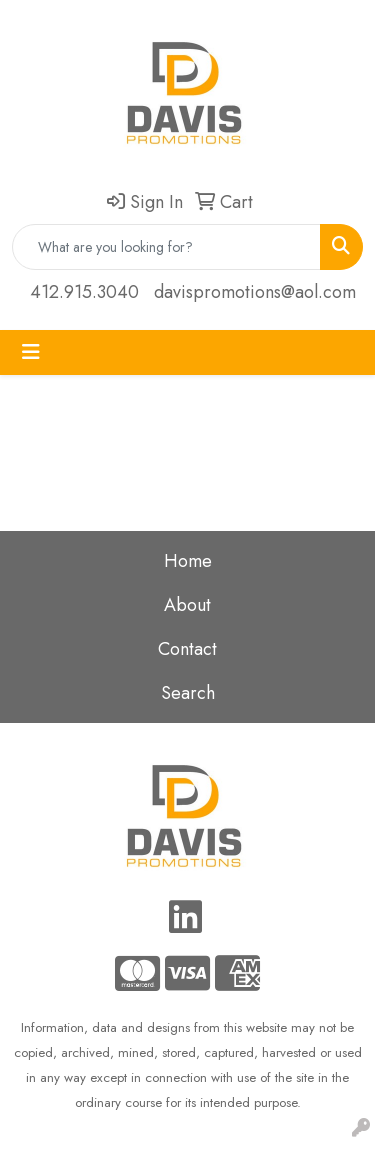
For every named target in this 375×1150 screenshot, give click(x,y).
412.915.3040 (84, 292)
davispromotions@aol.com (255, 292)
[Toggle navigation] (31, 352)
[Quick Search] (166, 247)
